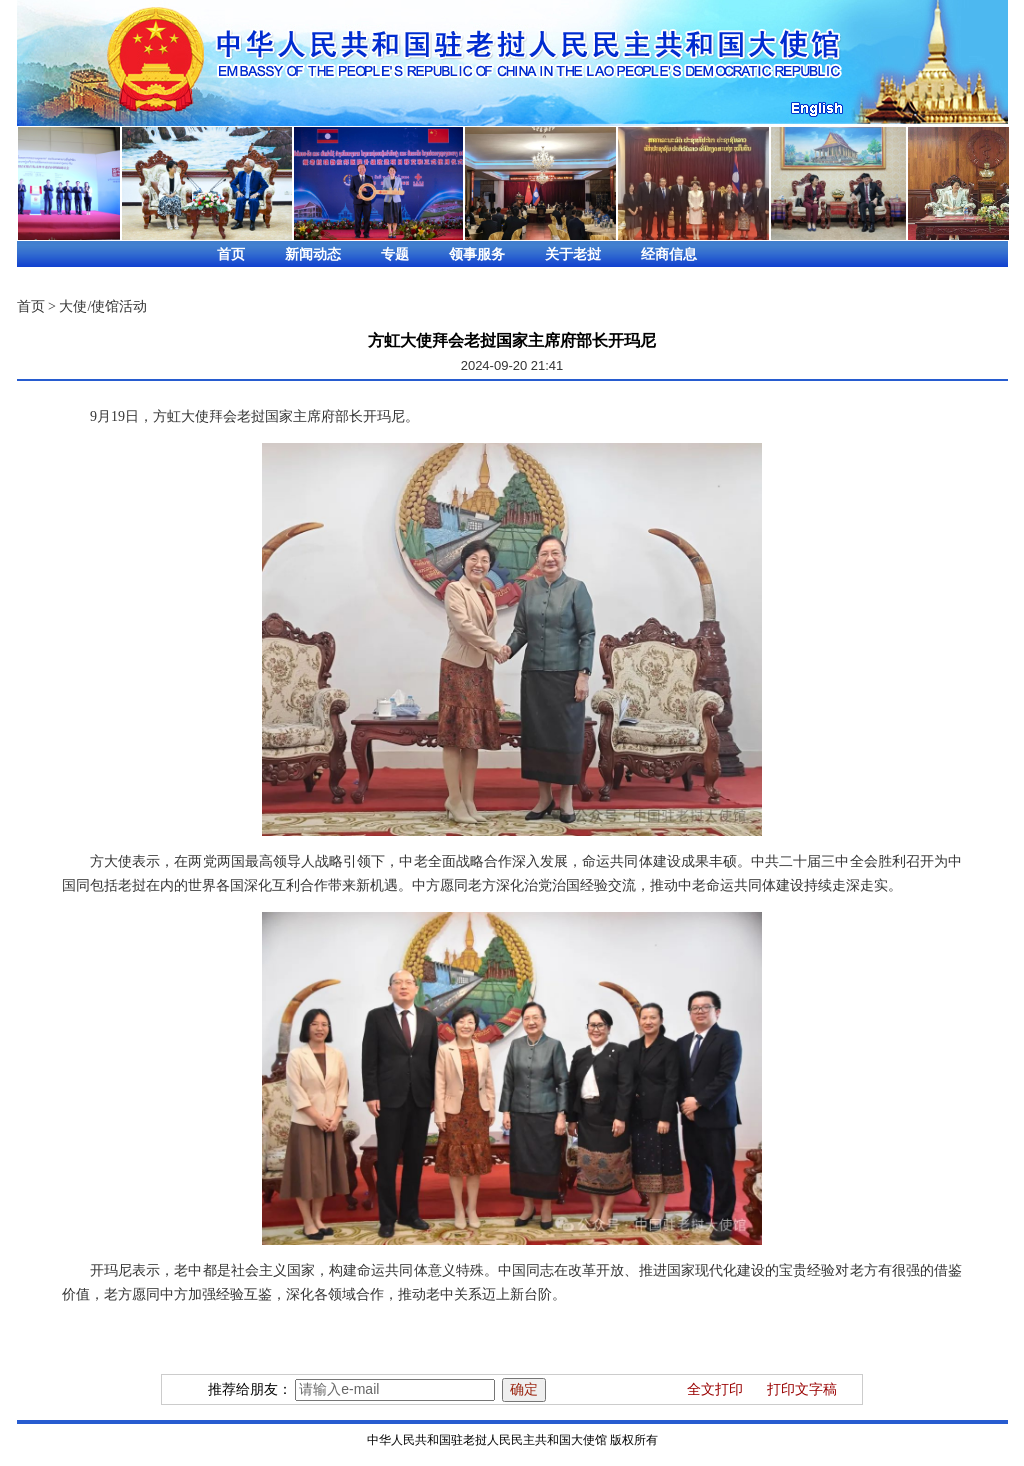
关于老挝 (573, 254)
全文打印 (715, 1389)
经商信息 (669, 254)
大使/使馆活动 (103, 306)
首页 (231, 254)
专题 (395, 254)
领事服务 (477, 254)
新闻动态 (313, 254)
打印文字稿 (802, 1389)
